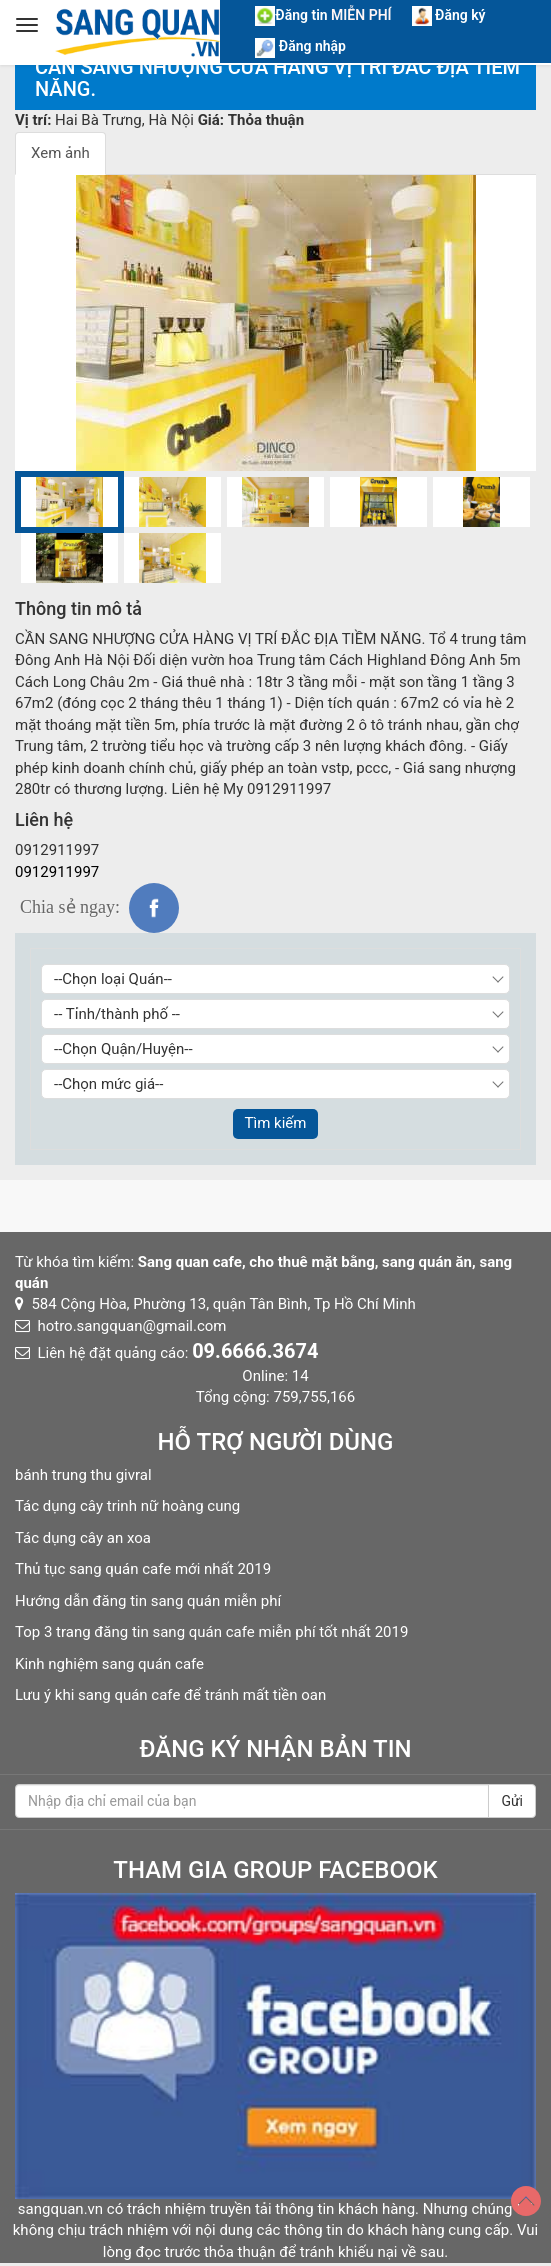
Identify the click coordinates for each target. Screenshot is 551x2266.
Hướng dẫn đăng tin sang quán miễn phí (148, 1601)
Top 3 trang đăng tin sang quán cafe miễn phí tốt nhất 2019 (211, 1632)
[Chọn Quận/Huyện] (275, 1049)
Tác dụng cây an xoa (83, 1538)
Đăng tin (323, 15)
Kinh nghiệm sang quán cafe (109, 1664)
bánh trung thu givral (83, 1475)
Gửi (512, 1801)
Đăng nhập (300, 46)
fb (154, 908)
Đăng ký (449, 15)
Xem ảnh (60, 153)
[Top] (526, 2201)
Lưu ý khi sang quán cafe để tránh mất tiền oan (170, 1695)
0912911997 (57, 872)
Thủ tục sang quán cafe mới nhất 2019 (143, 1569)
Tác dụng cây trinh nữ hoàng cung (127, 1506)
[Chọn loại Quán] (275, 979)
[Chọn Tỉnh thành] (275, 1014)
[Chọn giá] (275, 1084)
